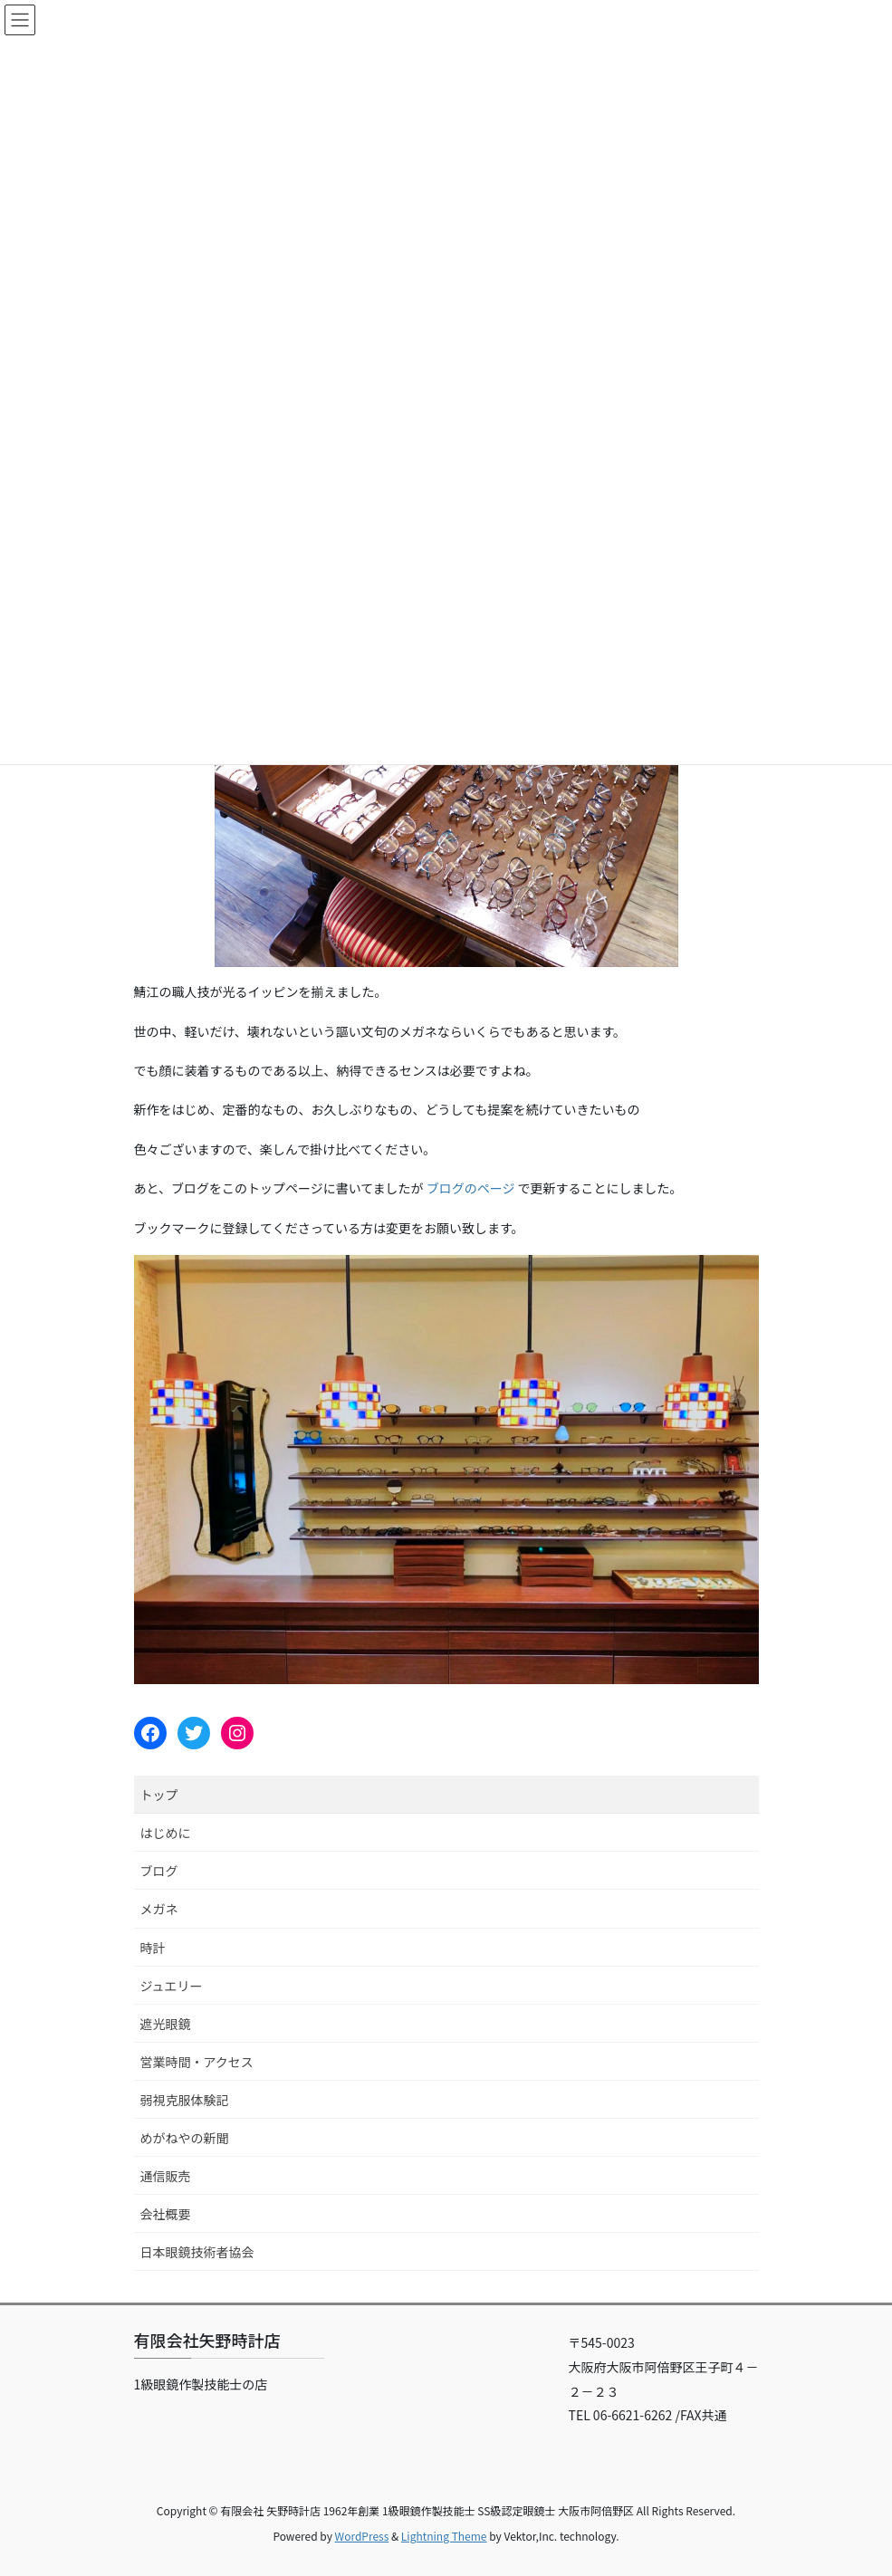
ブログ (159, 1871)
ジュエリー (171, 1986)
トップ (159, 1795)
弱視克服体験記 (184, 2100)
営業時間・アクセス (197, 2062)
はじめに (165, 1833)
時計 (153, 1948)
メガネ (159, 1909)
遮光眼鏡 (165, 2024)
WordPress (362, 2535)
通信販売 (165, 2176)
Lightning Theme (444, 2535)
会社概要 (165, 2214)
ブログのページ (471, 1188)
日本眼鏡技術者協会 (197, 2252)
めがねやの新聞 (184, 2138)
